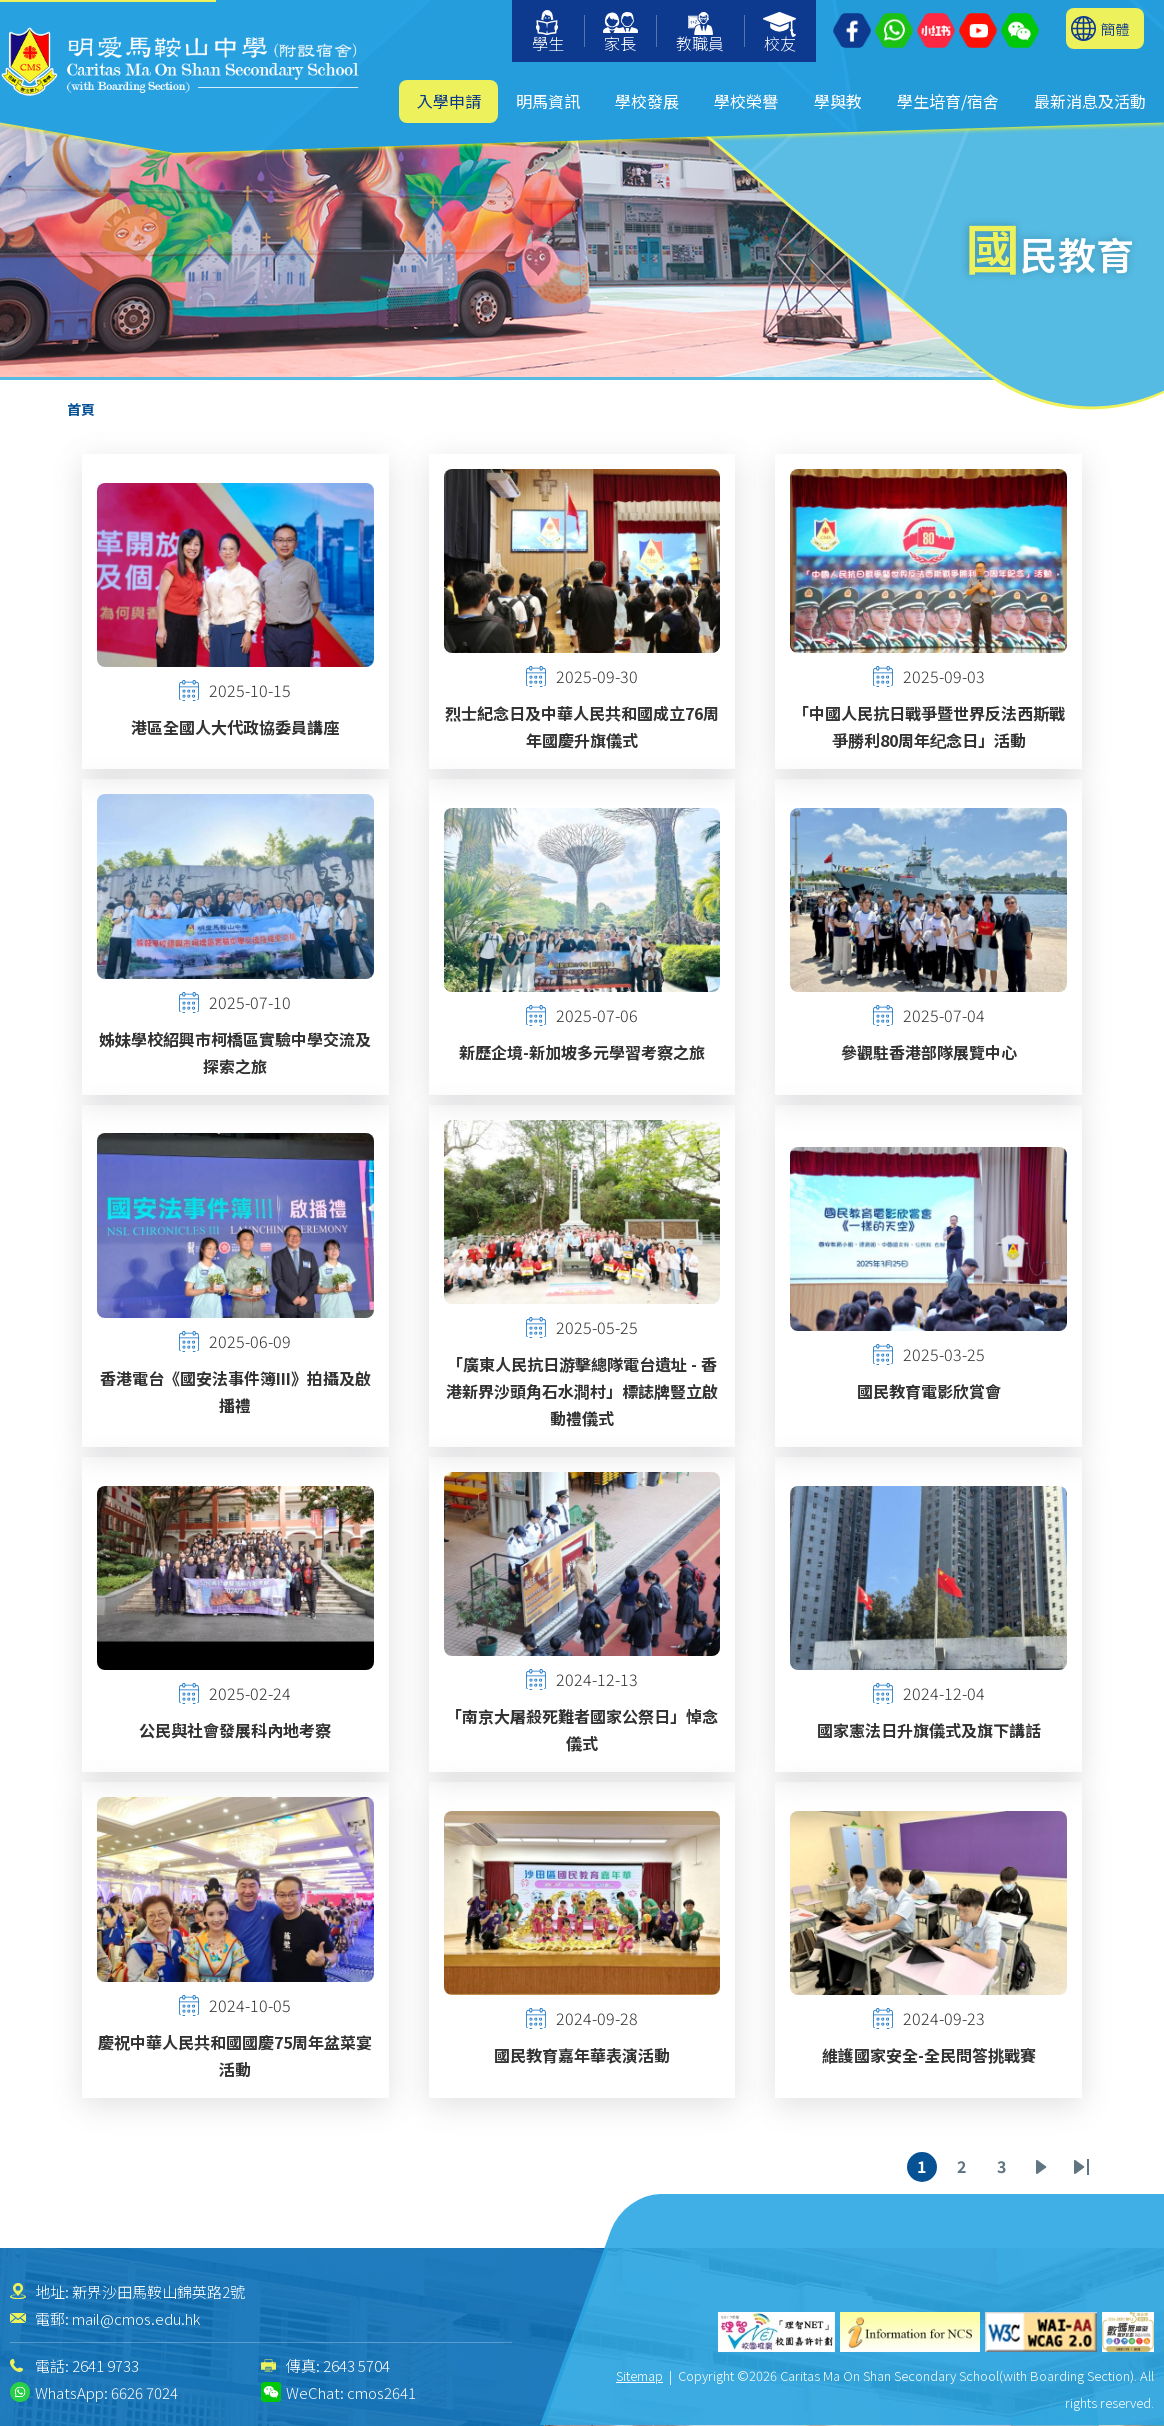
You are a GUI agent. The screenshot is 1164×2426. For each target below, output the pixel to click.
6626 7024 (144, 2392)
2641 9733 (105, 2365)
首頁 (81, 409)
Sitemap (639, 2375)
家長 (620, 33)
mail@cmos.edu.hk (136, 2318)
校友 (780, 33)
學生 (548, 32)
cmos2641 (381, 2392)
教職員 (700, 33)
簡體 (1115, 28)
